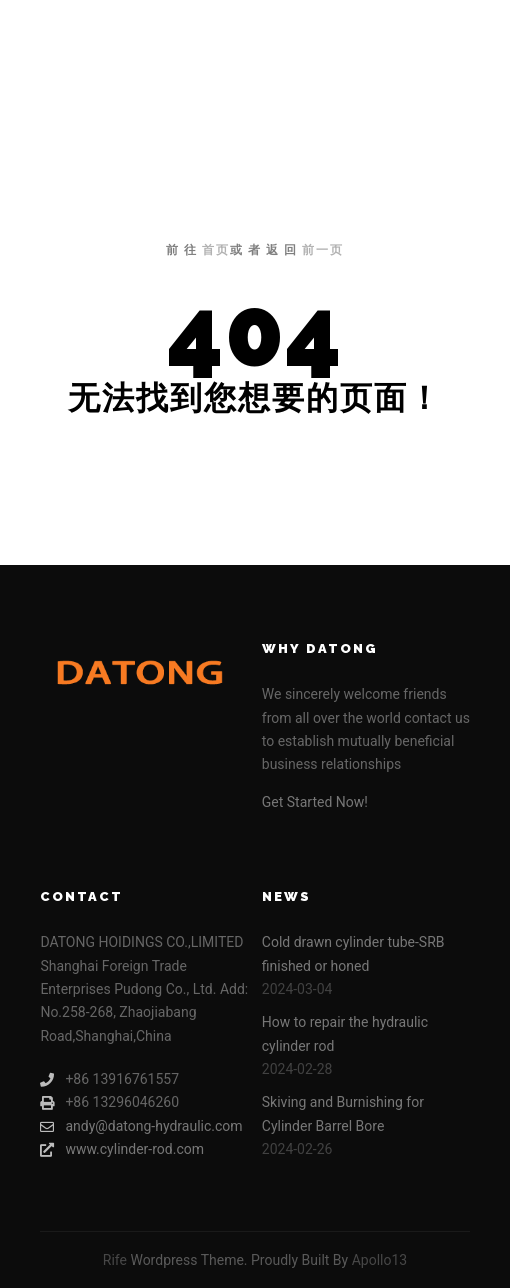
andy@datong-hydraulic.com (141, 1126)
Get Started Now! (315, 802)
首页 (216, 250)
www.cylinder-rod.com (122, 1149)
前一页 (323, 250)
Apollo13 (380, 1260)
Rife (115, 1260)
